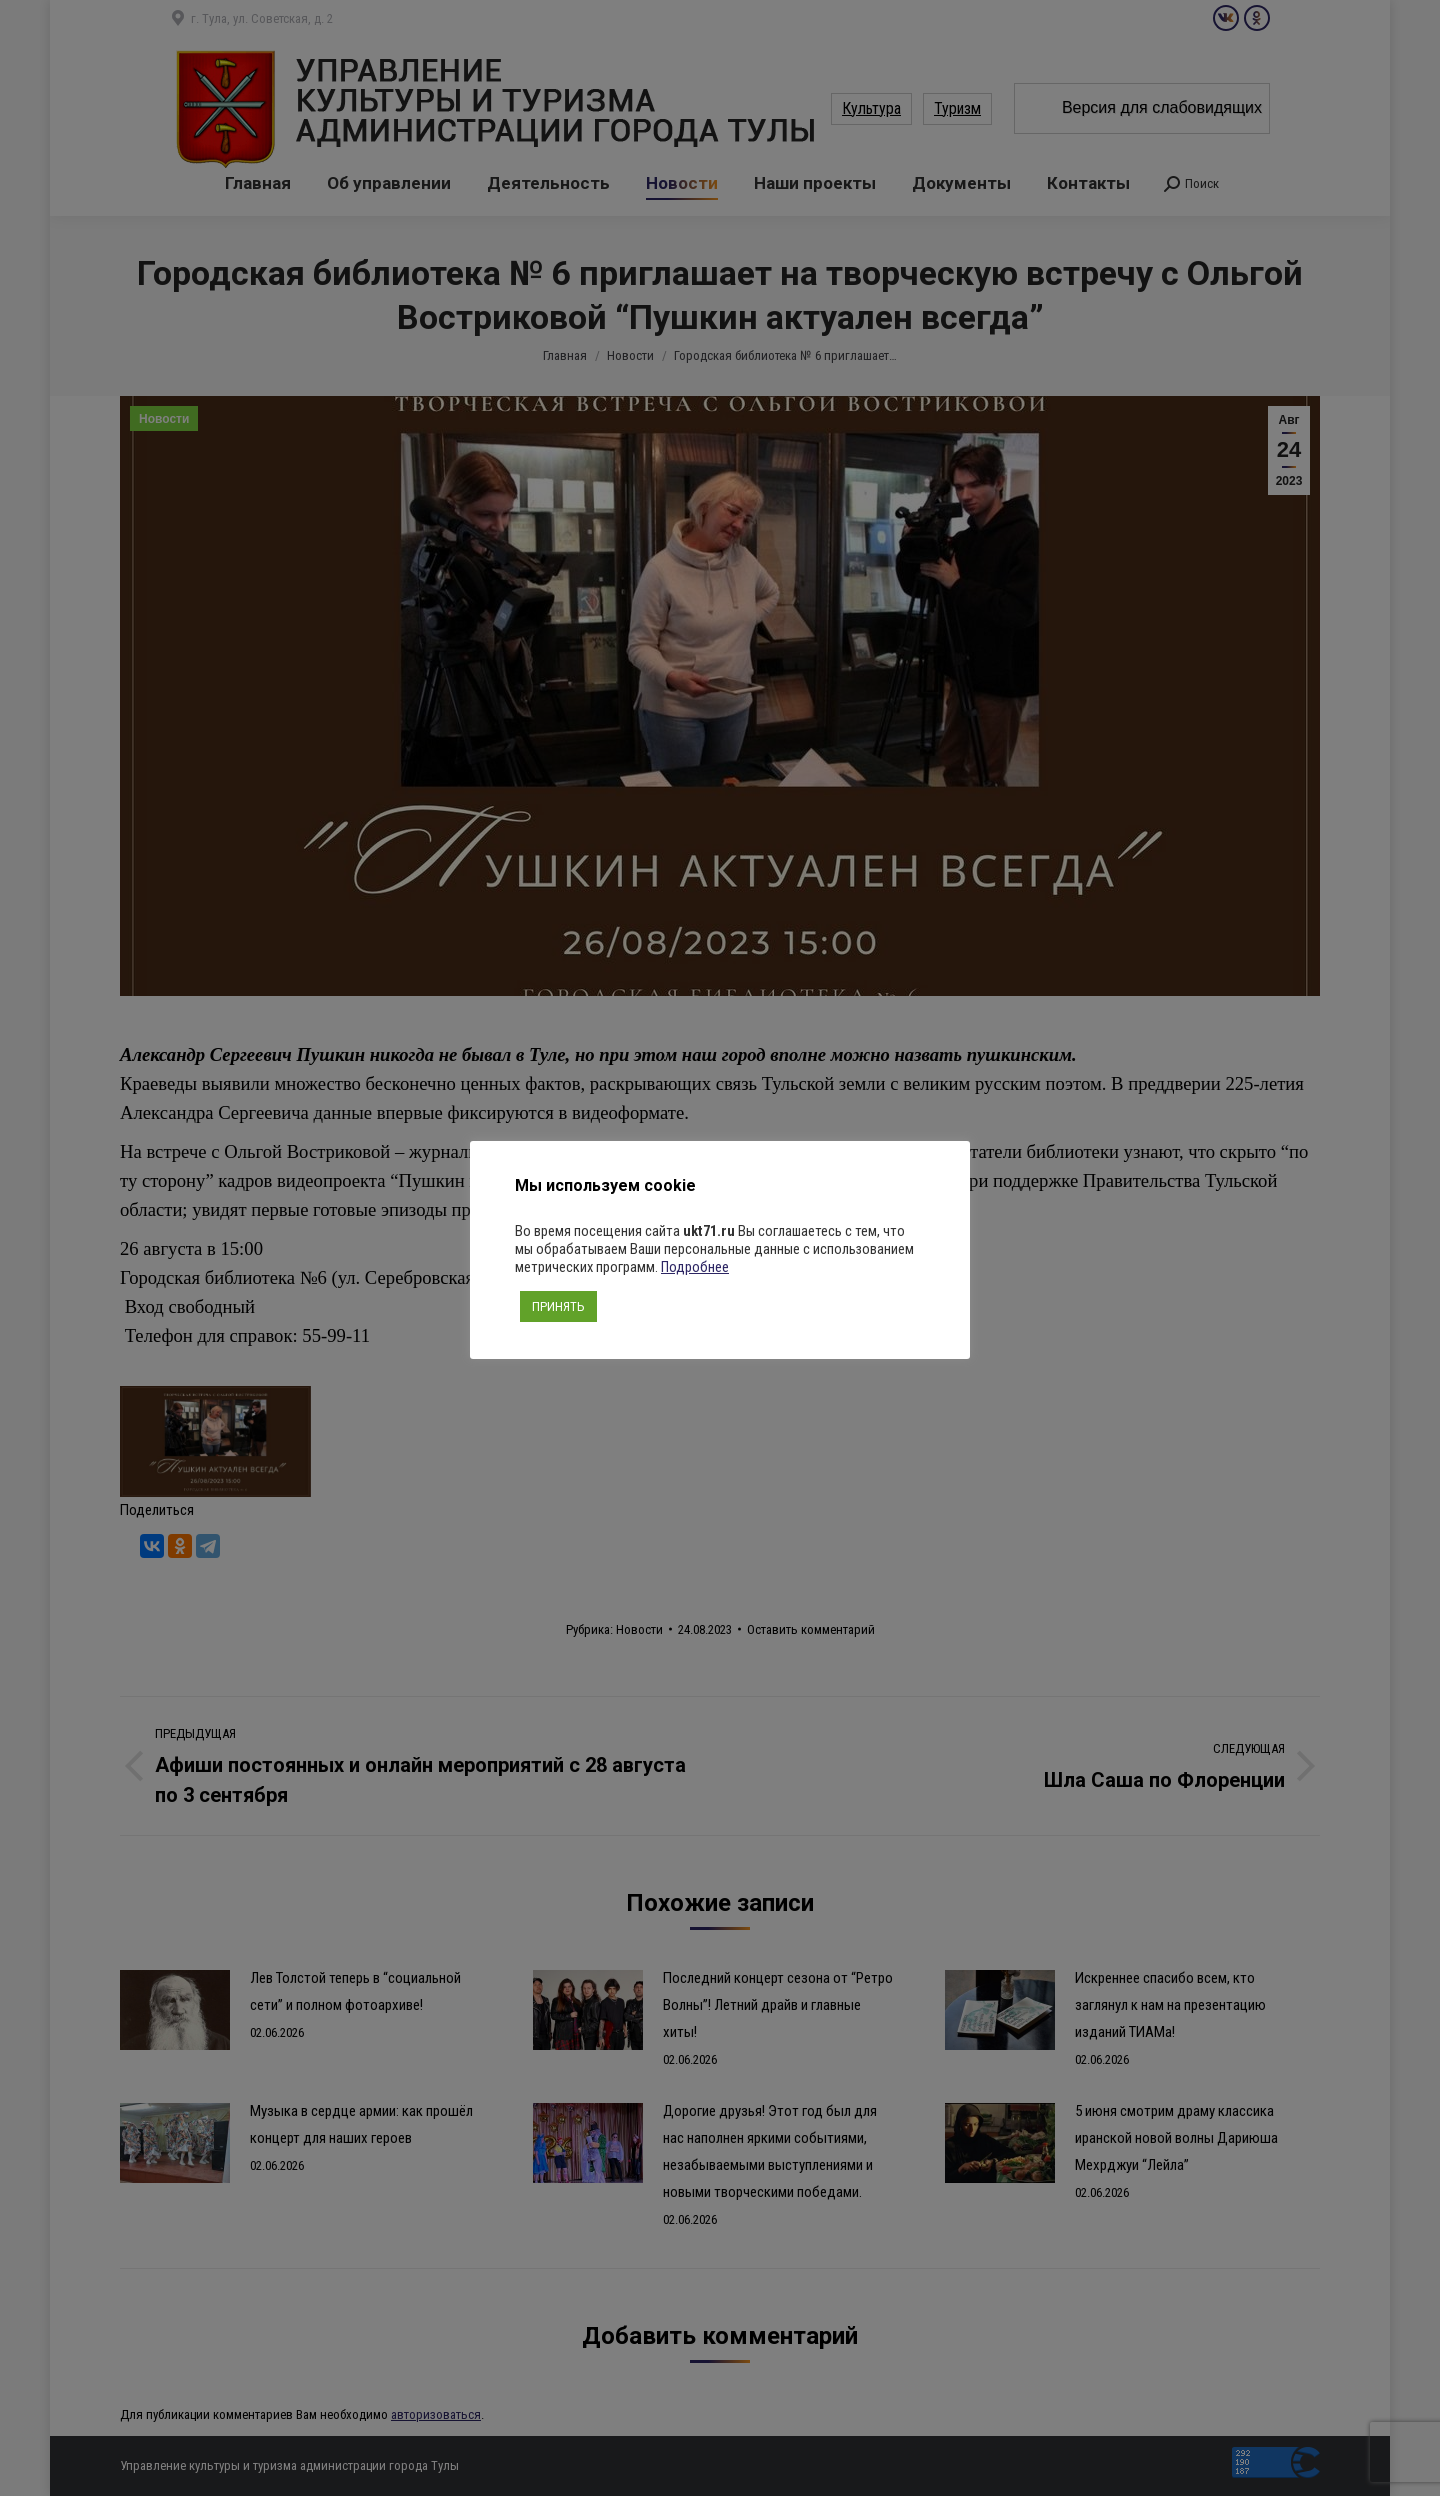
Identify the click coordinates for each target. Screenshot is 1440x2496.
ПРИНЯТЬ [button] (558, 1306)
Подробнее (695, 1267)
